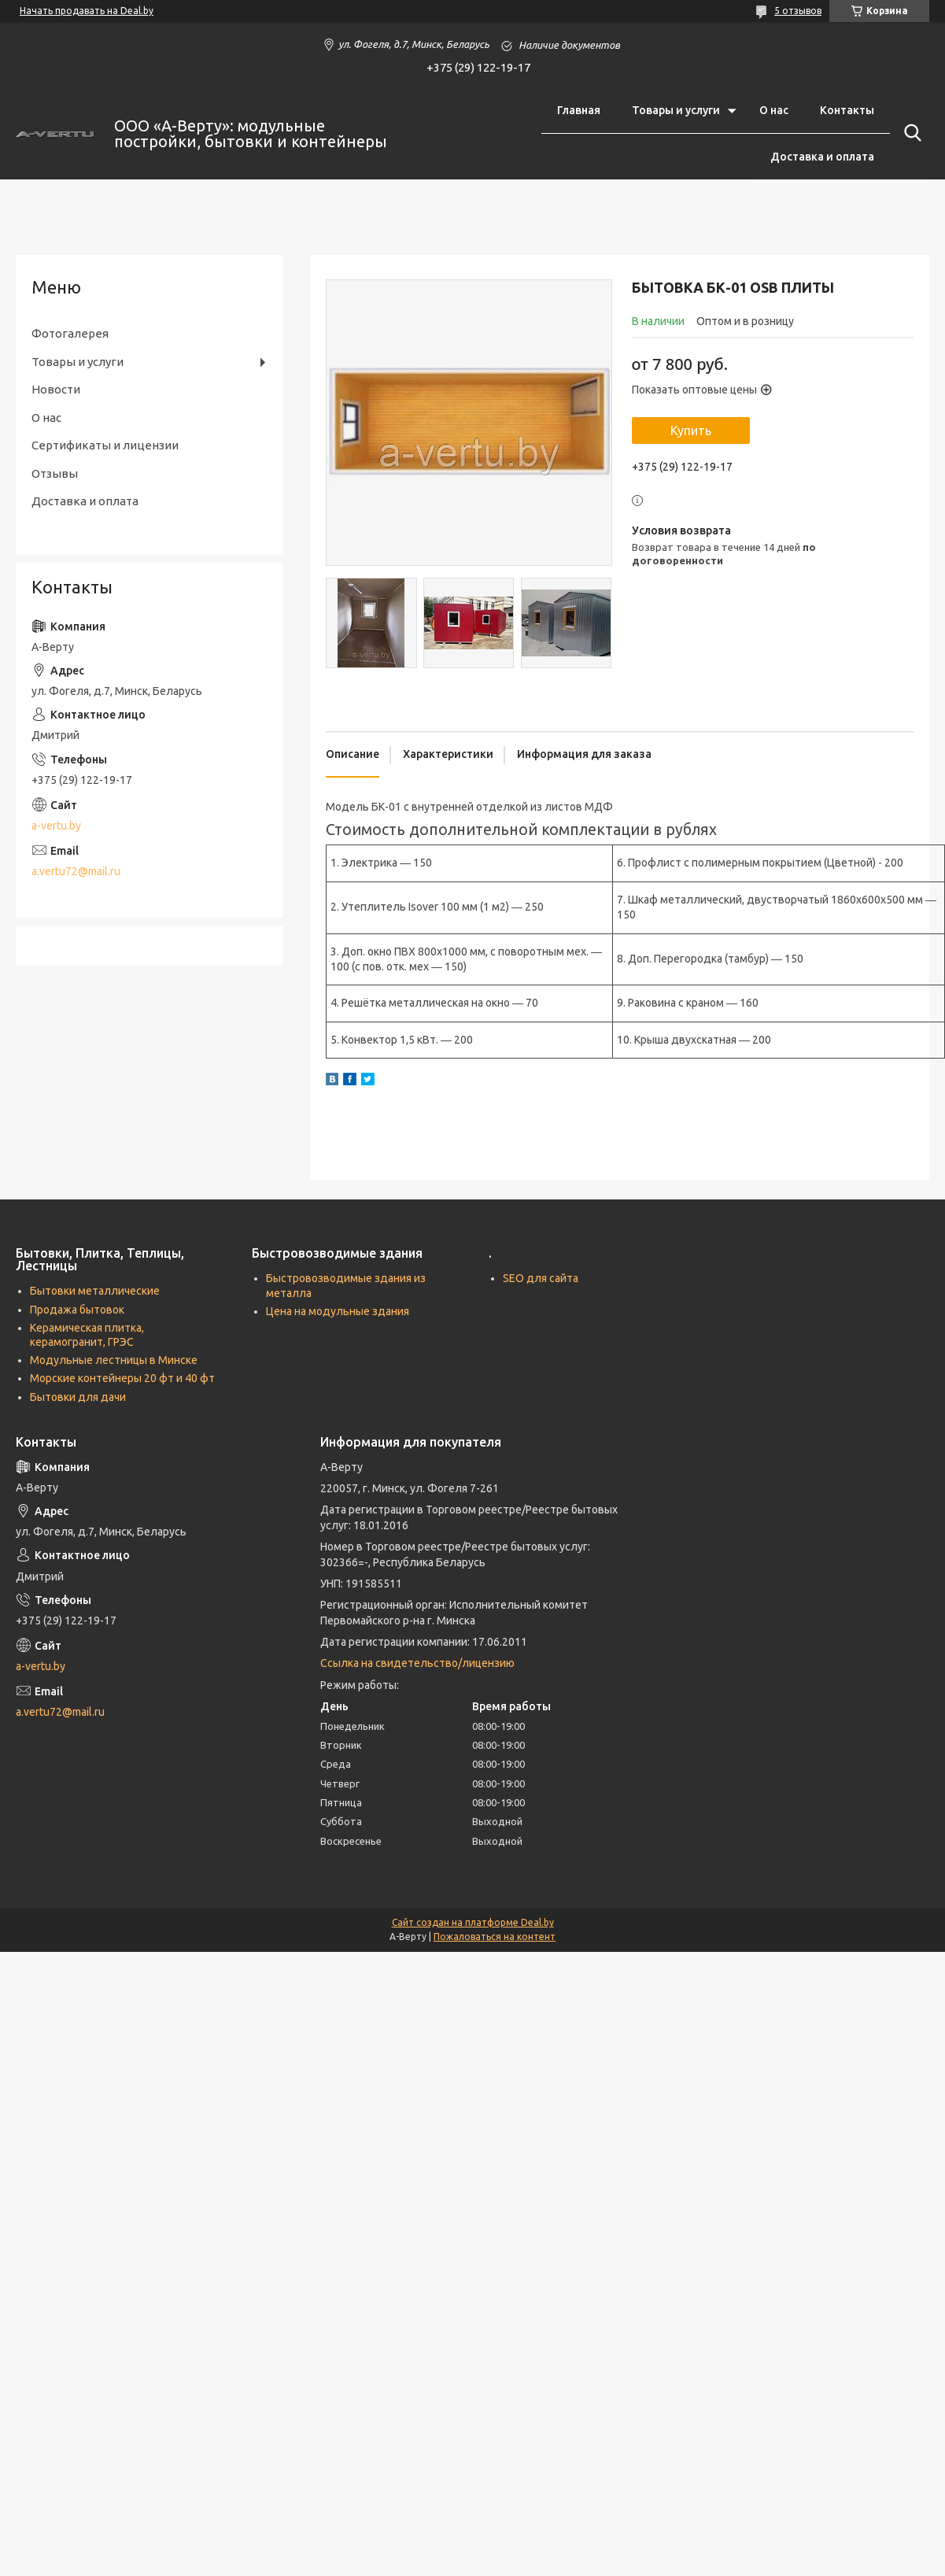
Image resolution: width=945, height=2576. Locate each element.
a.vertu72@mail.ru (75, 871)
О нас (773, 110)
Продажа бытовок (77, 1309)
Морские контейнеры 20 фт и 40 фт (122, 1378)
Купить (690, 430)
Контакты (847, 110)
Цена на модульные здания (337, 1311)
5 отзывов (797, 11)
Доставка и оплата (822, 156)
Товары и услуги (676, 110)
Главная (578, 110)
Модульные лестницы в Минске (113, 1360)
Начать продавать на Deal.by (86, 11)
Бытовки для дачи (78, 1397)
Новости (55, 389)
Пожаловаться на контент (495, 1936)
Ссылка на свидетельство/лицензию (417, 1663)
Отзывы (54, 473)
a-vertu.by (56, 825)
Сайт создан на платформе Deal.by (473, 1922)
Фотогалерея (70, 333)
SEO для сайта (540, 1278)
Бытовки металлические (95, 1290)
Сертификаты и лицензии (105, 445)
